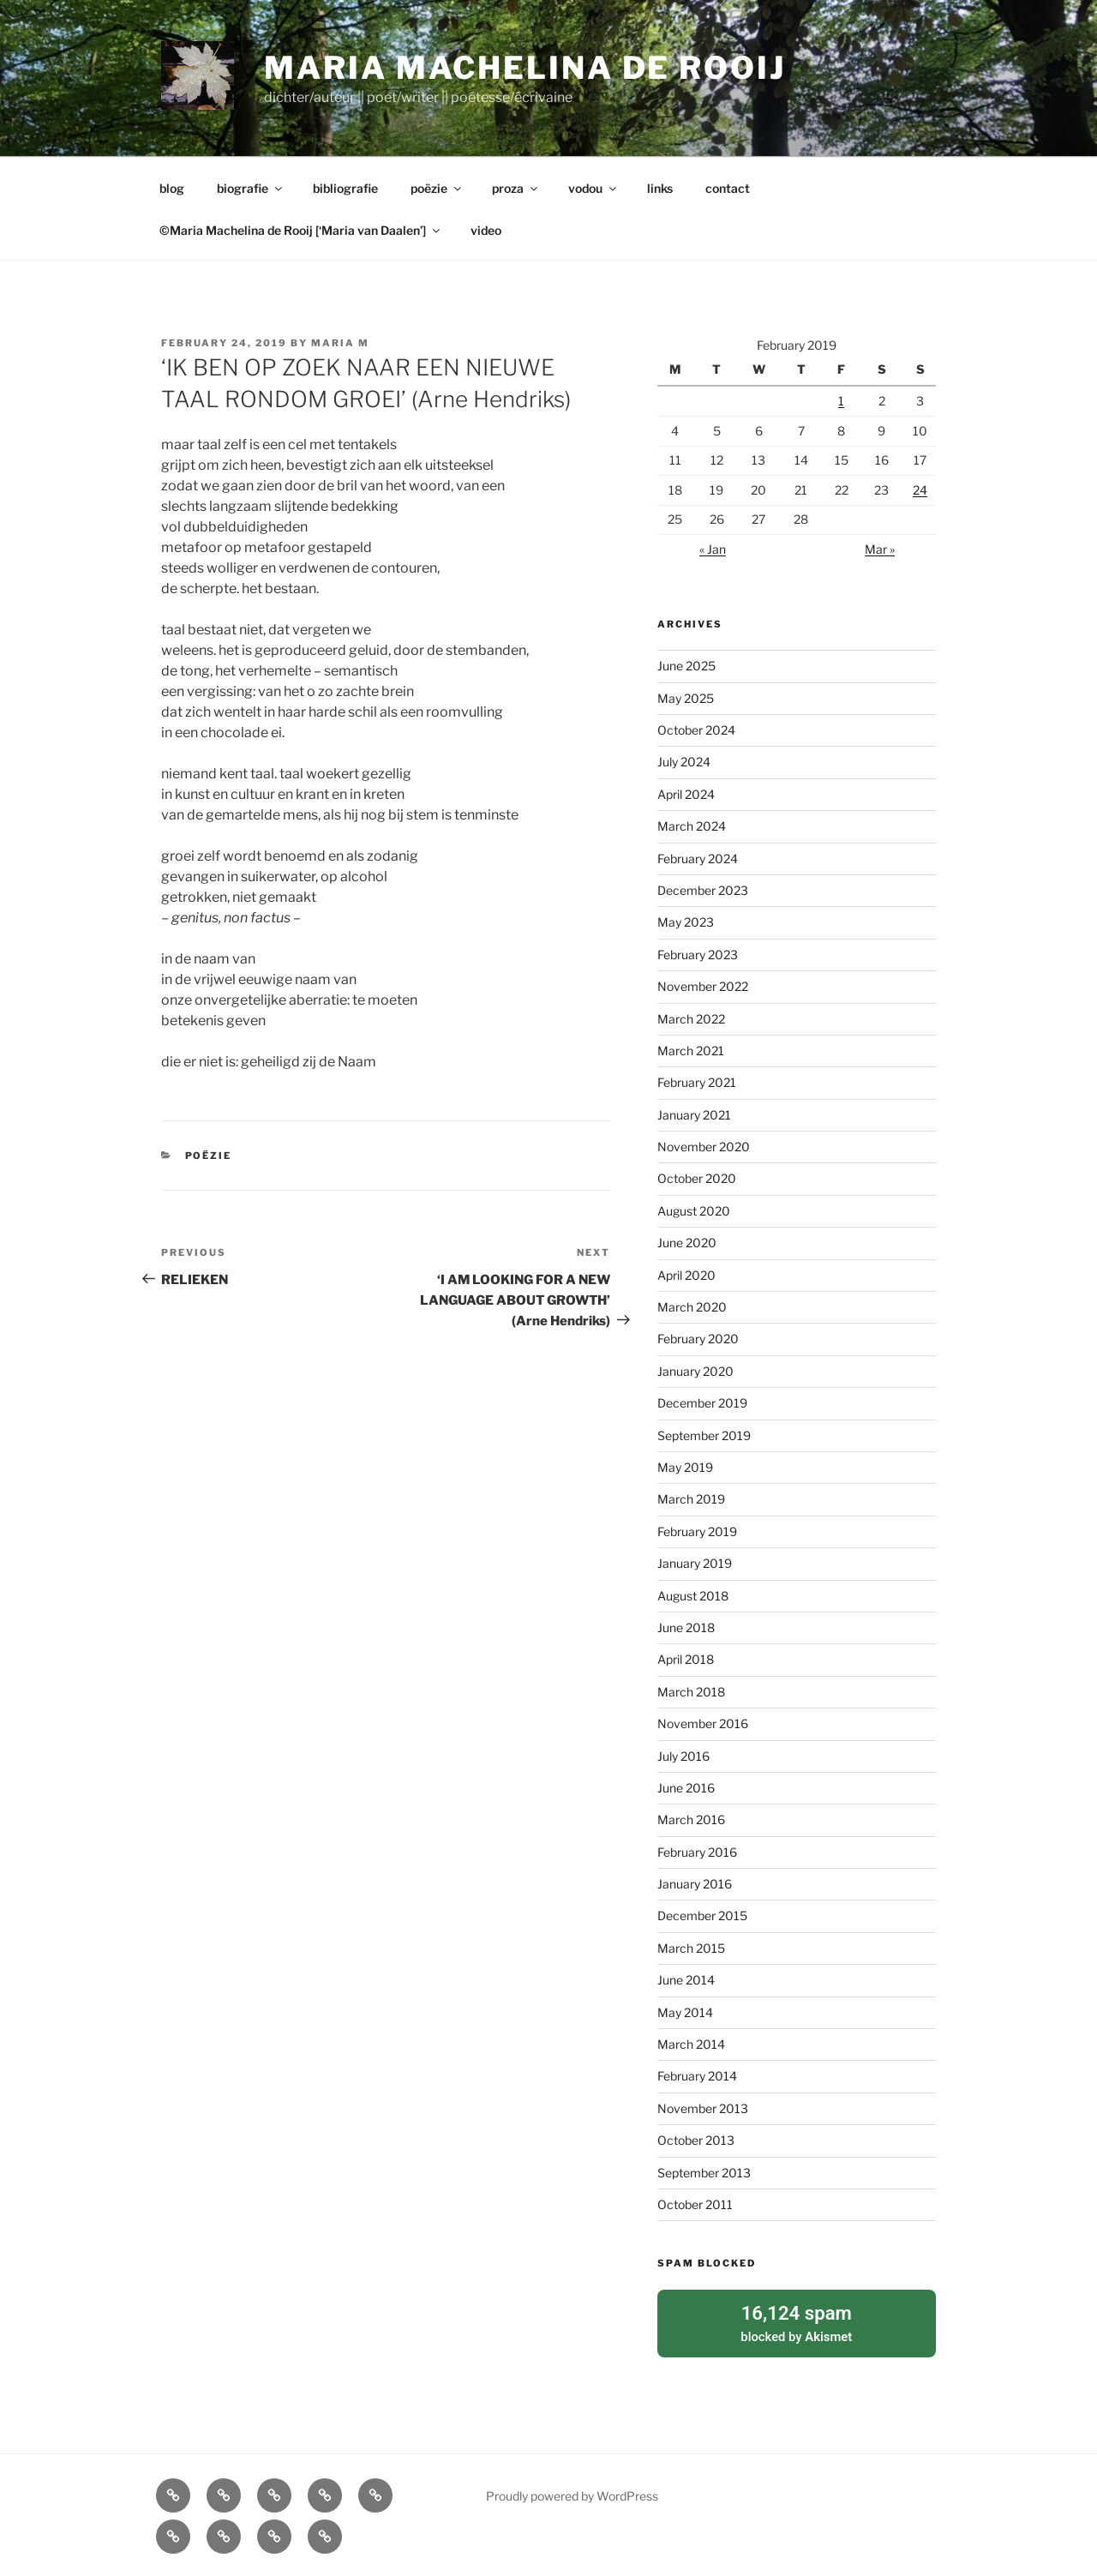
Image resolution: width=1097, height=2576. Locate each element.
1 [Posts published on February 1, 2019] (841, 400)
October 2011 (695, 2204)
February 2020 (698, 1338)
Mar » (880, 549)
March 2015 (691, 1948)
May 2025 (685, 698)
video (486, 230)
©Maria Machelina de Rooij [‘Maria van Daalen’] (300, 230)
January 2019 (694, 1563)
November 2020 (703, 1146)
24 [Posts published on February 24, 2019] (920, 490)
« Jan (712, 549)
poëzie (437, 188)
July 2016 (683, 1756)
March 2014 (691, 2044)
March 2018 (691, 1691)
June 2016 (686, 1787)
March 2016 (691, 1819)
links (660, 188)
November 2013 (702, 2108)
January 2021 (694, 1115)
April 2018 (685, 1659)
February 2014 (697, 2076)
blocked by (797, 2320)
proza (516, 188)
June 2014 (686, 1980)
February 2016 (697, 1852)
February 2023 (697, 954)
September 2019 (704, 1435)
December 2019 (702, 1403)
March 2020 (692, 1307)
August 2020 (693, 1211)
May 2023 (685, 922)
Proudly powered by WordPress (572, 2492)
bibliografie (345, 188)
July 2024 (683, 761)
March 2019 (691, 1499)
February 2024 (697, 858)
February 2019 (697, 1531)
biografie (251, 188)
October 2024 (696, 730)
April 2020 (686, 1275)
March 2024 (691, 826)
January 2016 (694, 1883)
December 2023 (702, 890)
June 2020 (686, 1242)
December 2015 (702, 1915)
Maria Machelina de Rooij (524, 68)
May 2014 (685, 2012)
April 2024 (686, 794)
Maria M (340, 343)
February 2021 (696, 1082)
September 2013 (704, 2172)
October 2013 (695, 2140)
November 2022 (702, 986)
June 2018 (686, 1627)
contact (727, 188)
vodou (593, 188)
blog (171, 188)
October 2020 (696, 1178)
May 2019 (685, 1467)
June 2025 (686, 665)
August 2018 (692, 1595)
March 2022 (691, 1019)
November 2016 (702, 1723)
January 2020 (695, 1371)
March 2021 (690, 1050)
